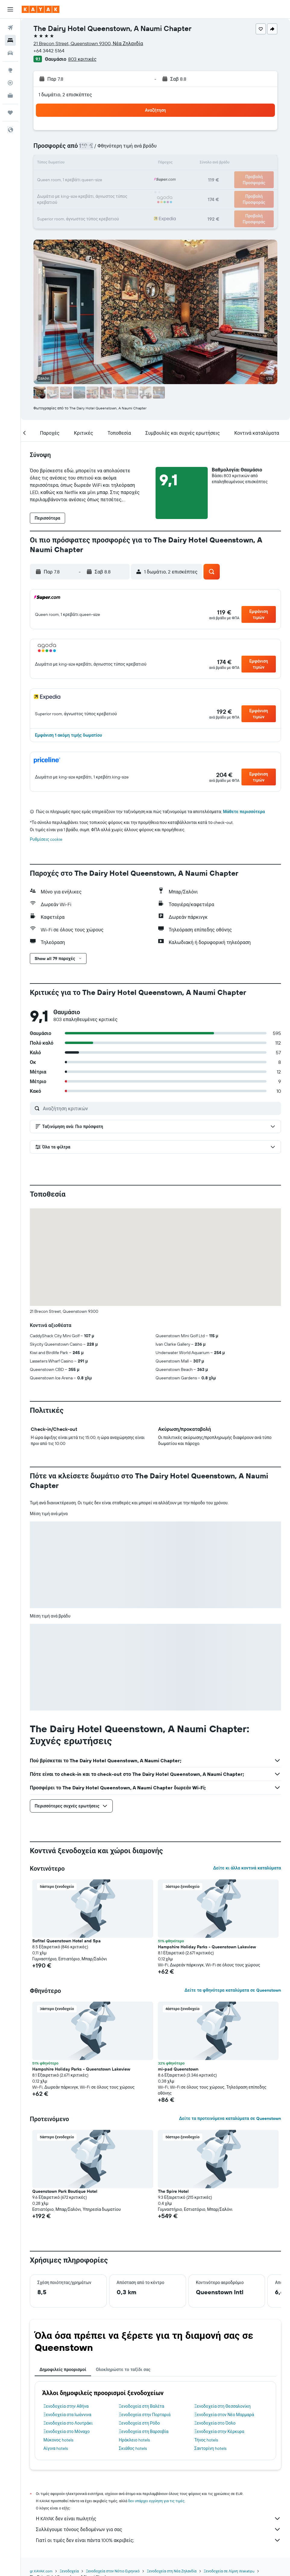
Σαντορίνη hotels (210, 2448)
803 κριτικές (82, 59)
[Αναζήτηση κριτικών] (160, 1108)
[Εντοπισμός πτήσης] (10, 83)
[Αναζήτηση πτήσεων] (10, 28)
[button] (10, 9)
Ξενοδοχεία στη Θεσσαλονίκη (222, 2406)
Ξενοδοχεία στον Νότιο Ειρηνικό (113, 2571)
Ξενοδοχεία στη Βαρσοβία (143, 2431)
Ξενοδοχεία (69, 2571)
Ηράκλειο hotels (134, 2440)
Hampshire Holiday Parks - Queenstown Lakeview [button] (207, 1947)
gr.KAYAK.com (41, 2571)
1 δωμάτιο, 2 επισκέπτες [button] (65, 95)
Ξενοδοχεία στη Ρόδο (139, 2423)
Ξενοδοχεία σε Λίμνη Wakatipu (229, 2571)
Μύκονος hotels (58, 2440)
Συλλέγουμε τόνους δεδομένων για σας (158, 2529)
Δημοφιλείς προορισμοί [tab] (62, 2369)
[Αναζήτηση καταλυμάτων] (10, 40)
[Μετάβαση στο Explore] (10, 70)
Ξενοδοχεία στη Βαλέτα (141, 2406)
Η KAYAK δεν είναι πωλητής (158, 2518)
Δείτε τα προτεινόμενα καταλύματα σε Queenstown (230, 2118)
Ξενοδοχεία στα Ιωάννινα (67, 2414)
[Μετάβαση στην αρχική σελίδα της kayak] (40, 9)
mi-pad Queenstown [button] (178, 2069)
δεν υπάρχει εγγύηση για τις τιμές (156, 2501)
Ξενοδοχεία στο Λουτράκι (68, 2423)
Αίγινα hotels (55, 2448)
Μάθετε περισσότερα (244, 811)
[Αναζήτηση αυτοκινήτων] (10, 53)
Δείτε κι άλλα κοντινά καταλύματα (247, 1868)
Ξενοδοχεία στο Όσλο (215, 2423)
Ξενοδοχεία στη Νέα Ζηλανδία (172, 2571)
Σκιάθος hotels (133, 2448)
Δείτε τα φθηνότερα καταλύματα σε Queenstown (232, 1990)
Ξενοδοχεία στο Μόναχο (66, 2431)
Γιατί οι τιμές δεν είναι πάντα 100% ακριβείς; (158, 2540)
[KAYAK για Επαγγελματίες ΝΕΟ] (10, 95)
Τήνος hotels (206, 2440)
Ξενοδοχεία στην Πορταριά (144, 2414)
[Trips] (10, 113)
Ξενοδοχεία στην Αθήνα (66, 2406)
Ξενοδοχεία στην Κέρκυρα (219, 2431)
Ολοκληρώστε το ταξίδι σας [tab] (123, 2369)
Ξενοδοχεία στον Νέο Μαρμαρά (224, 2414)
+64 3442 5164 (49, 51)
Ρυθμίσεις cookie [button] (46, 839)
